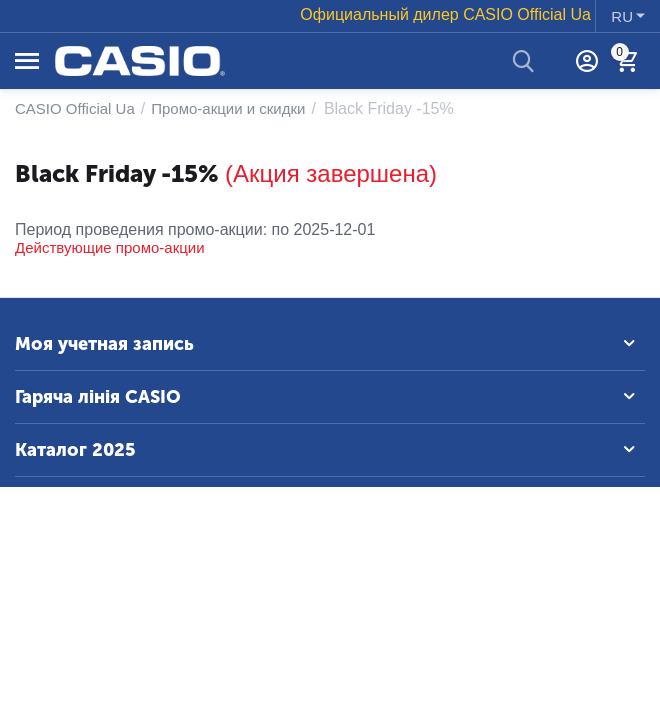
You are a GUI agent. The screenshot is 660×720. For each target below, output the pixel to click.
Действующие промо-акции (110, 247)
